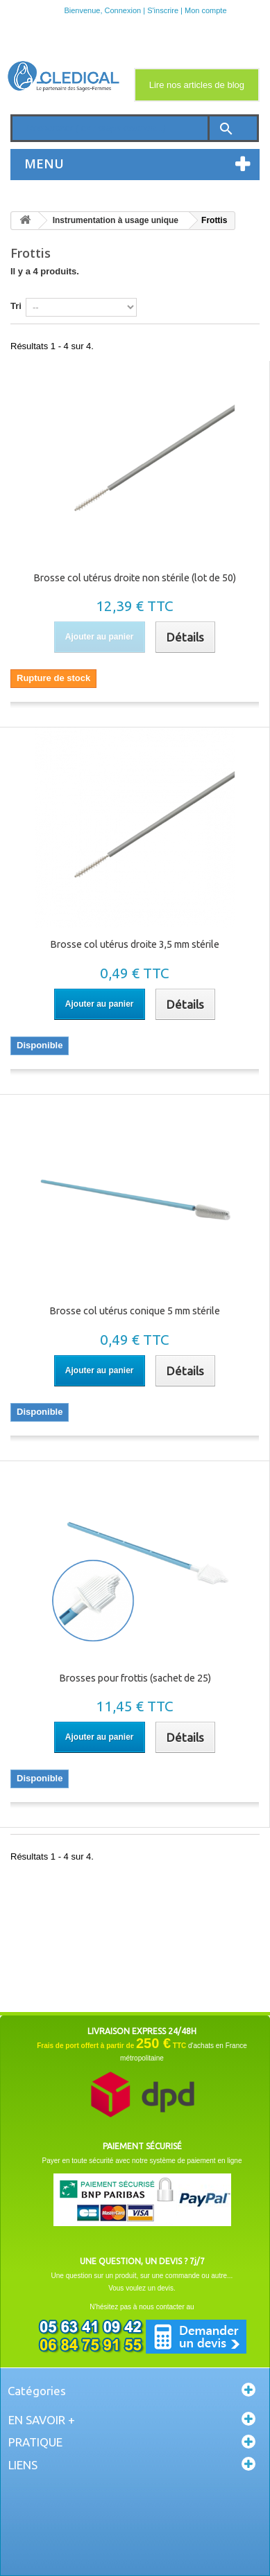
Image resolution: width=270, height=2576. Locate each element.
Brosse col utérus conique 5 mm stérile (134, 1310)
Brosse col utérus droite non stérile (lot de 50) (134, 577)
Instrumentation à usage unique (115, 220)
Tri (16, 306)
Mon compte (206, 10)
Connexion (123, 10)
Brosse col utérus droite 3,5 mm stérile (134, 944)
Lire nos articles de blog (196, 85)
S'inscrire (162, 10)
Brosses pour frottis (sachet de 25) (135, 1678)
